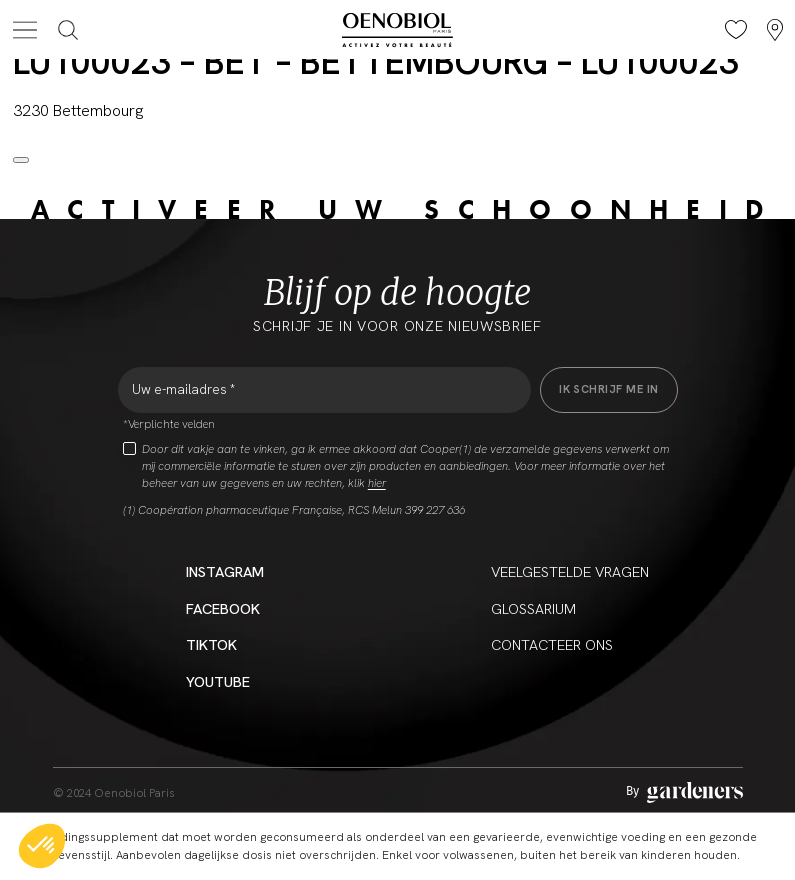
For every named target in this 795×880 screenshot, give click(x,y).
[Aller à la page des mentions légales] (684, 792)
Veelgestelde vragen (570, 571)
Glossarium (533, 608)
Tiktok (211, 644)
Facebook (223, 608)
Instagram (225, 571)
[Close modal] (21, 160)
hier (377, 483)
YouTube (218, 681)
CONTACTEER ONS (552, 644)
